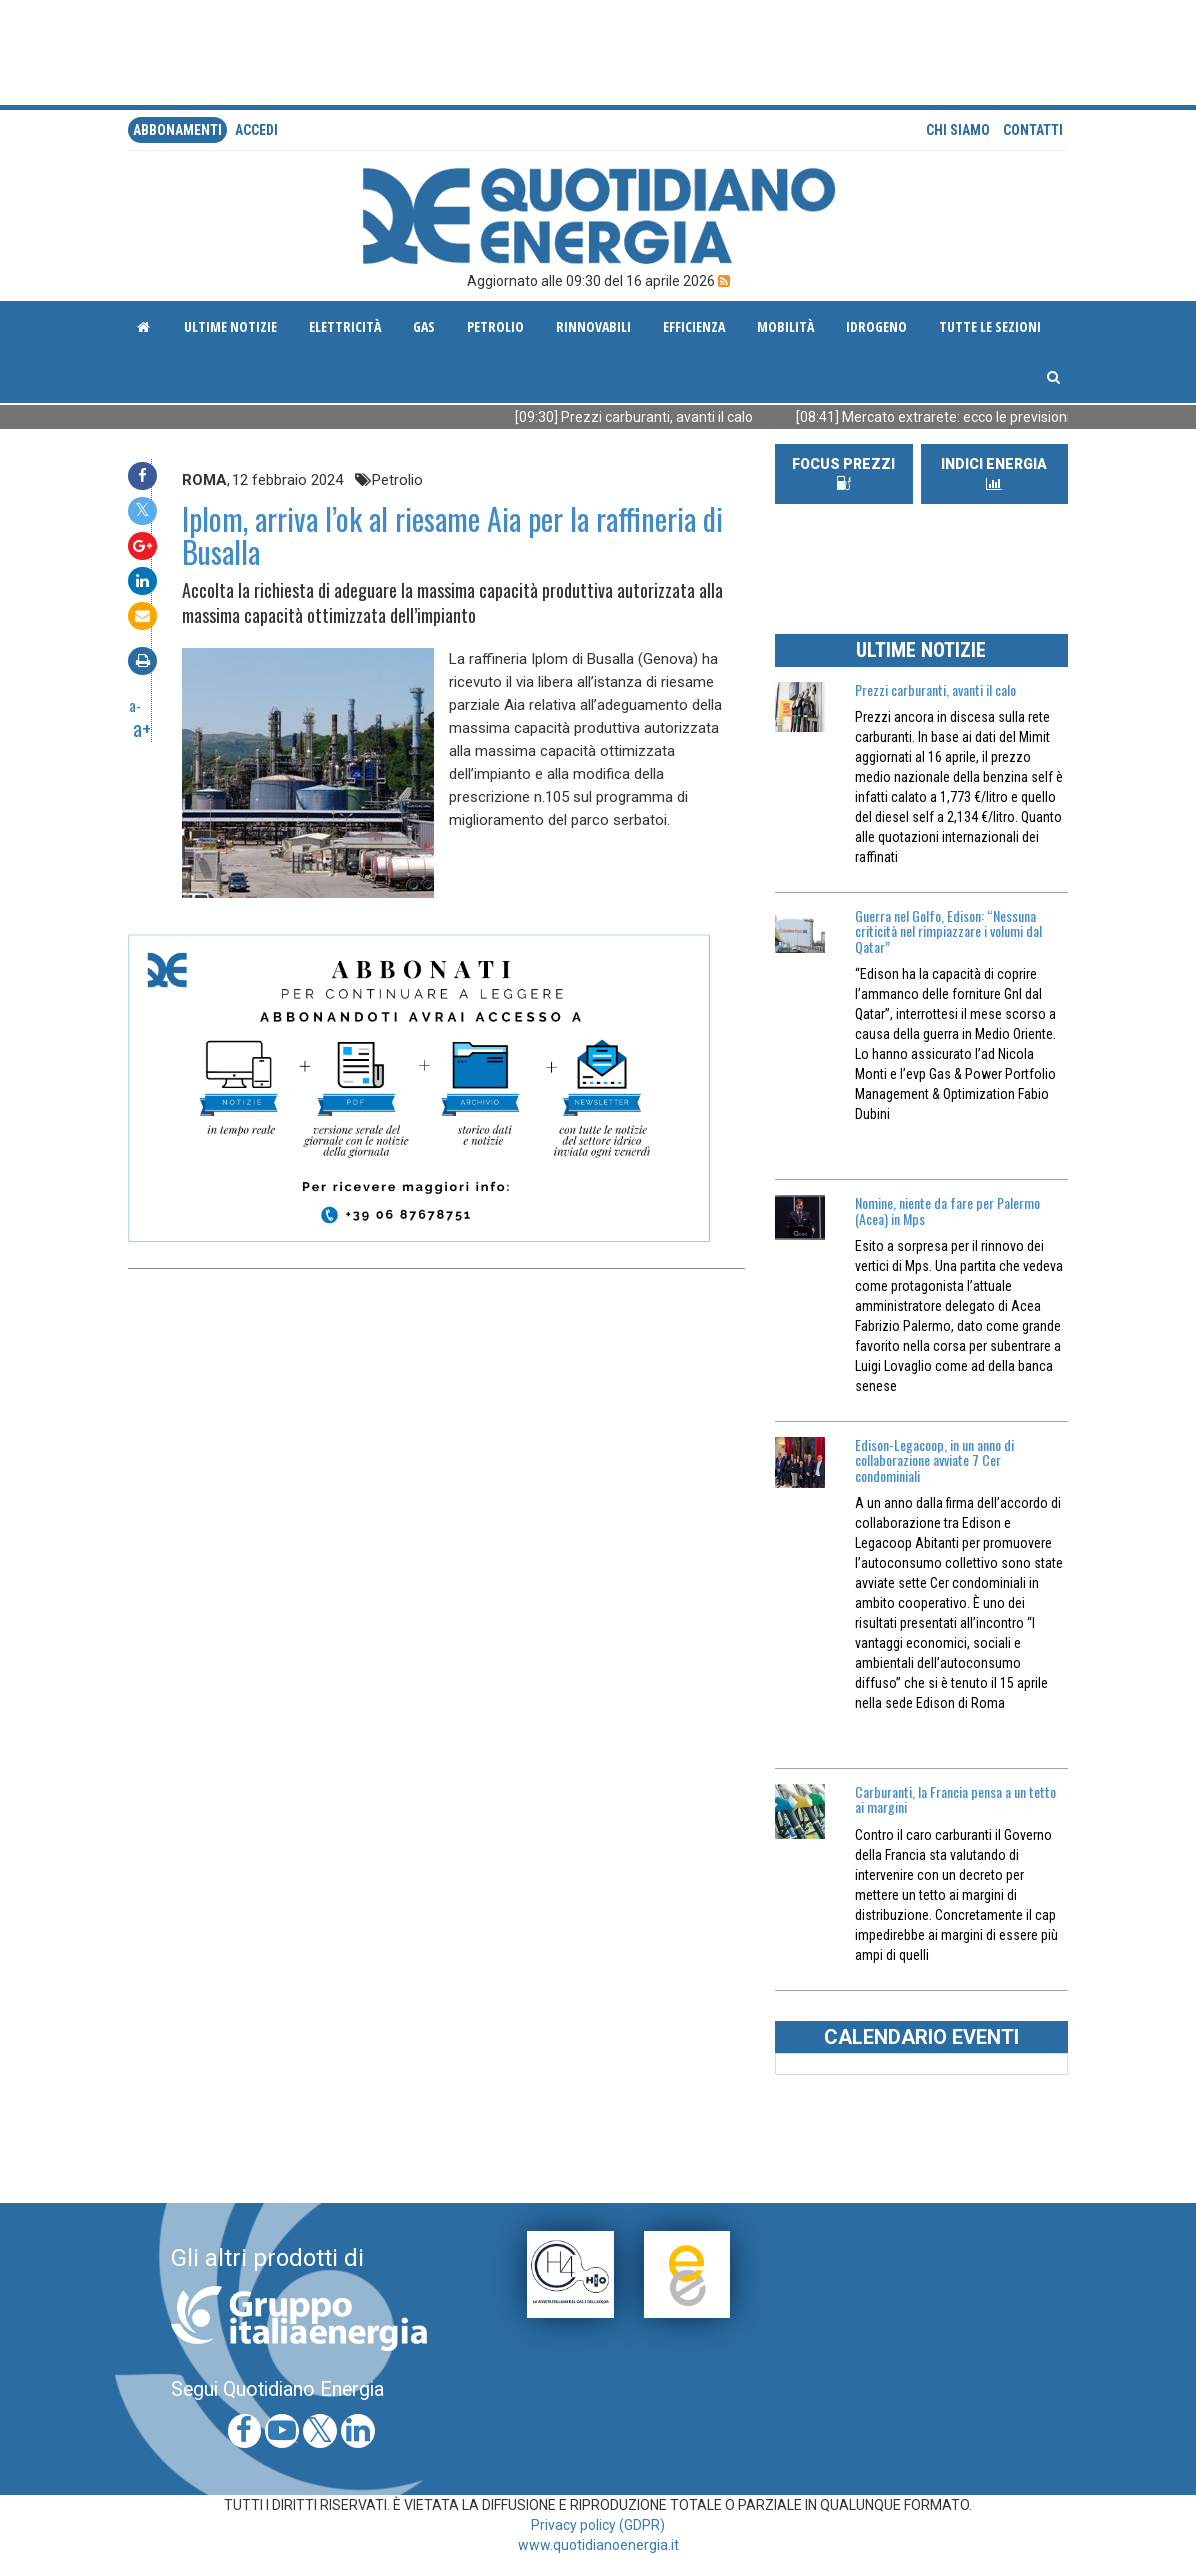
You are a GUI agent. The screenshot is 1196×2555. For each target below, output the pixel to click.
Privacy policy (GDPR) (598, 2525)
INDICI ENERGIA (994, 473)
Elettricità (345, 326)
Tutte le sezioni (990, 326)
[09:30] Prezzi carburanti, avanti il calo (653, 417)
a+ (142, 728)
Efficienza (694, 326)
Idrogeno (876, 326)
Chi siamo (958, 130)
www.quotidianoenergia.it (598, 2545)
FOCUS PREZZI (843, 473)
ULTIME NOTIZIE (921, 650)
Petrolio (495, 326)
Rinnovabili (593, 326)
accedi (256, 130)
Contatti (1033, 130)
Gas (424, 326)
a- (135, 705)
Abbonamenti (177, 130)
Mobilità (785, 326)
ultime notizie (230, 326)
